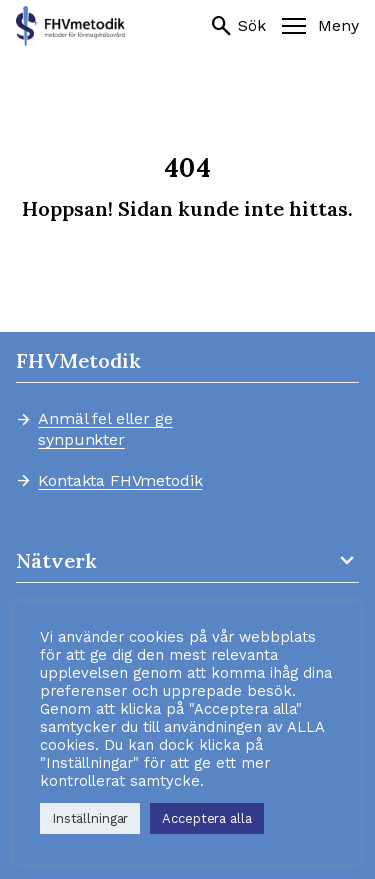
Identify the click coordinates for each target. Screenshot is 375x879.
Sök (238, 26)
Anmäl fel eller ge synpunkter (105, 429)
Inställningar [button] (90, 818)
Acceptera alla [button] (206, 818)
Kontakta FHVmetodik (120, 481)
